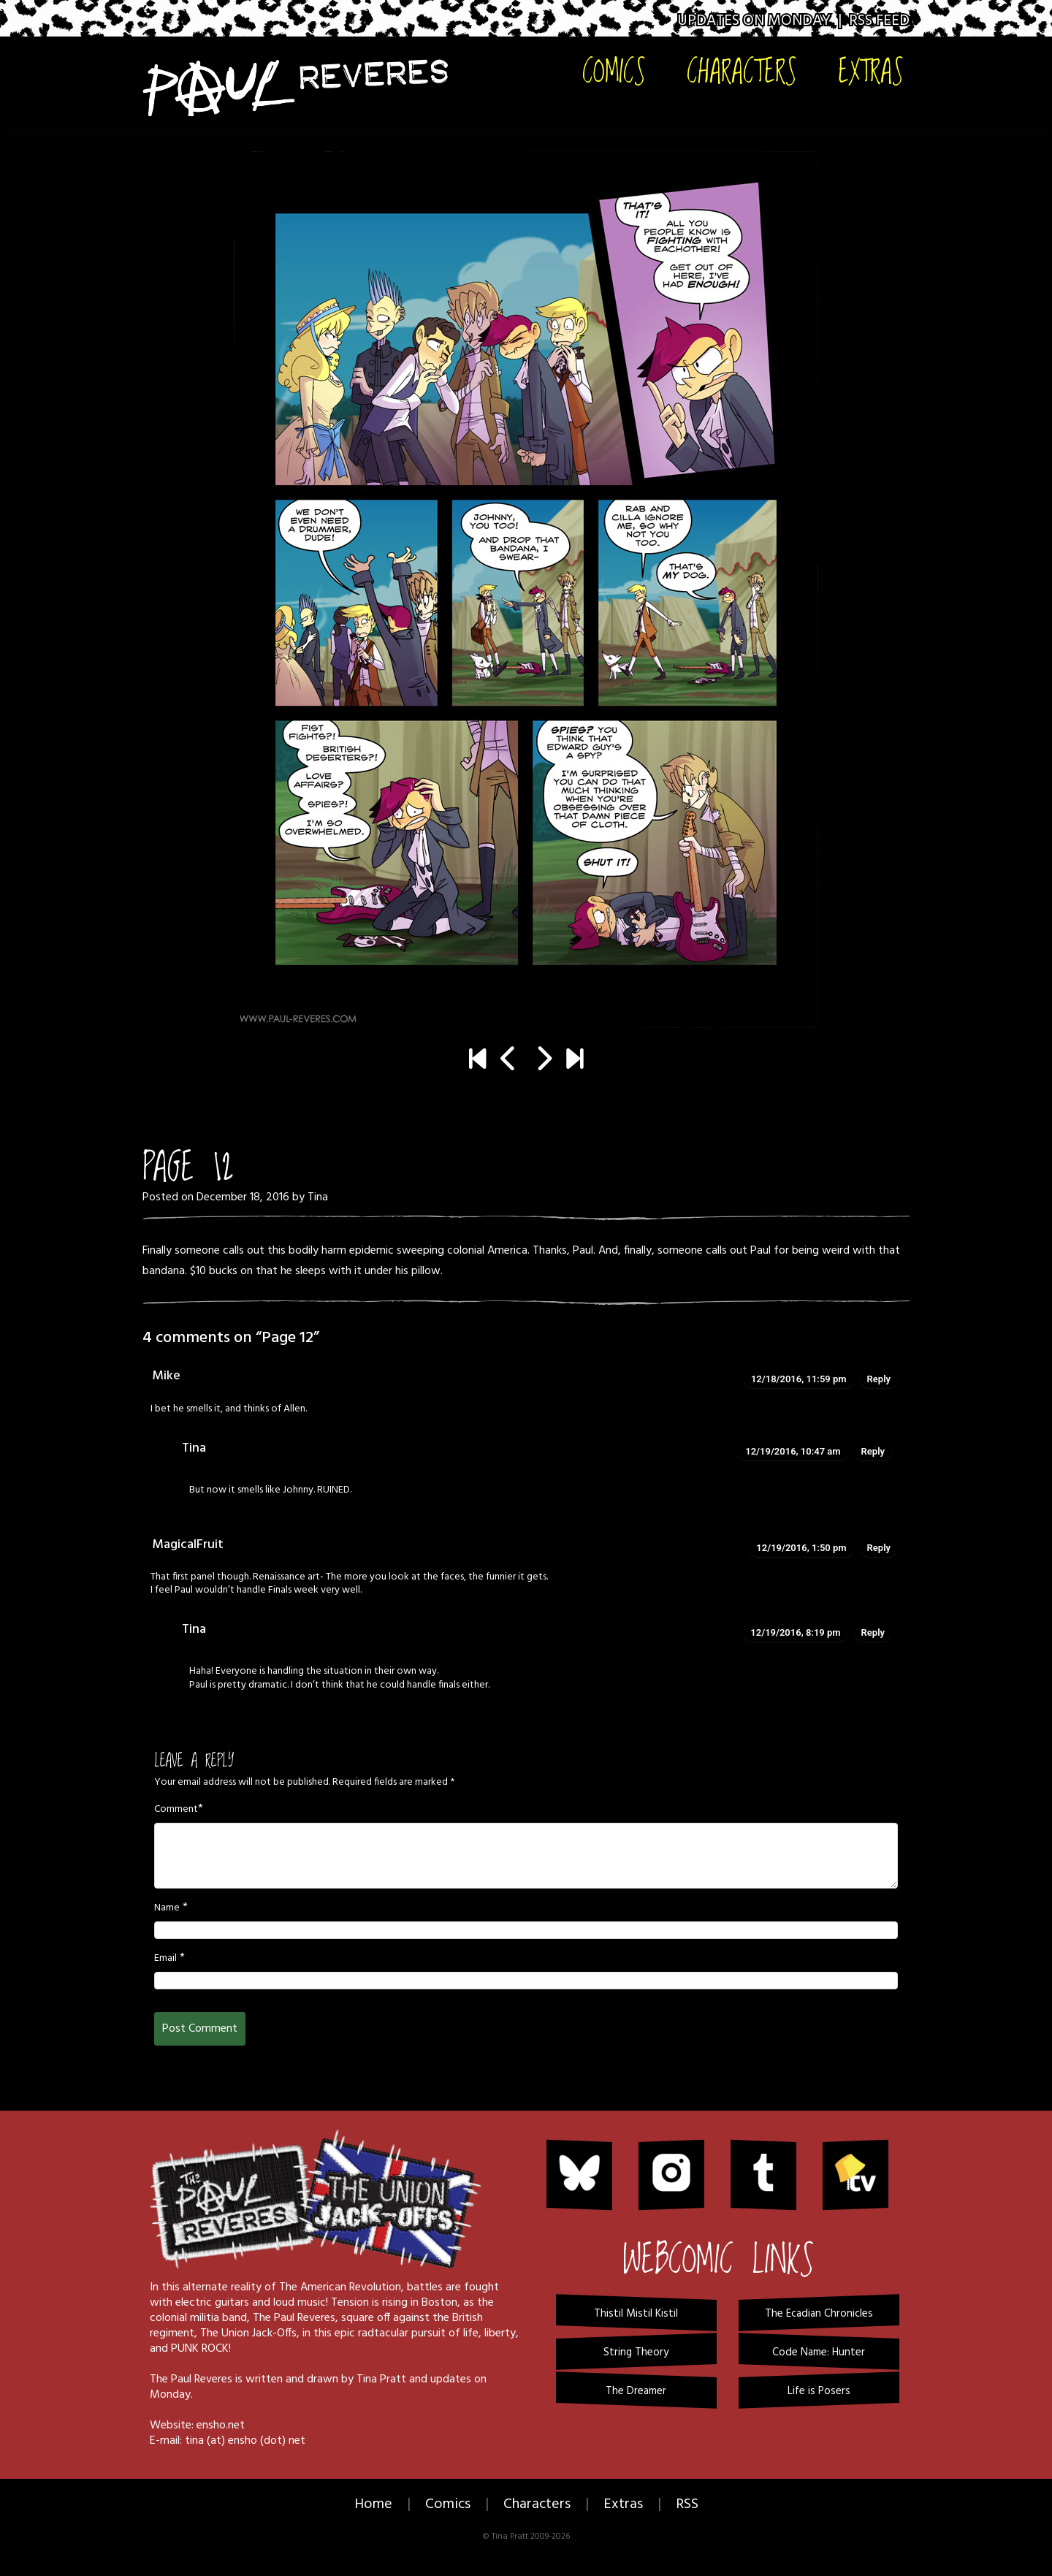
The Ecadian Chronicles (819, 2313)
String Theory (635, 2352)
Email (165, 1958)
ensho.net (221, 2425)
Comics (614, 70)
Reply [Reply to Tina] (873, 1451)
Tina (318, 1197)
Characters (742, 70)
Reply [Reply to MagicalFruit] (879, 1547)
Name (167, 1908)
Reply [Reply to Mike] (879, 1378)
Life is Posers (819, 2391)
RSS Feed (879, 21)
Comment (176, 1809)
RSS (687, 2504)
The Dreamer (636, 2391)
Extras (871, 70)
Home (373, 2504)
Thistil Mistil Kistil (636, 2313)
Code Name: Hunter (818, 2352)
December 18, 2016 (243, 1197)
